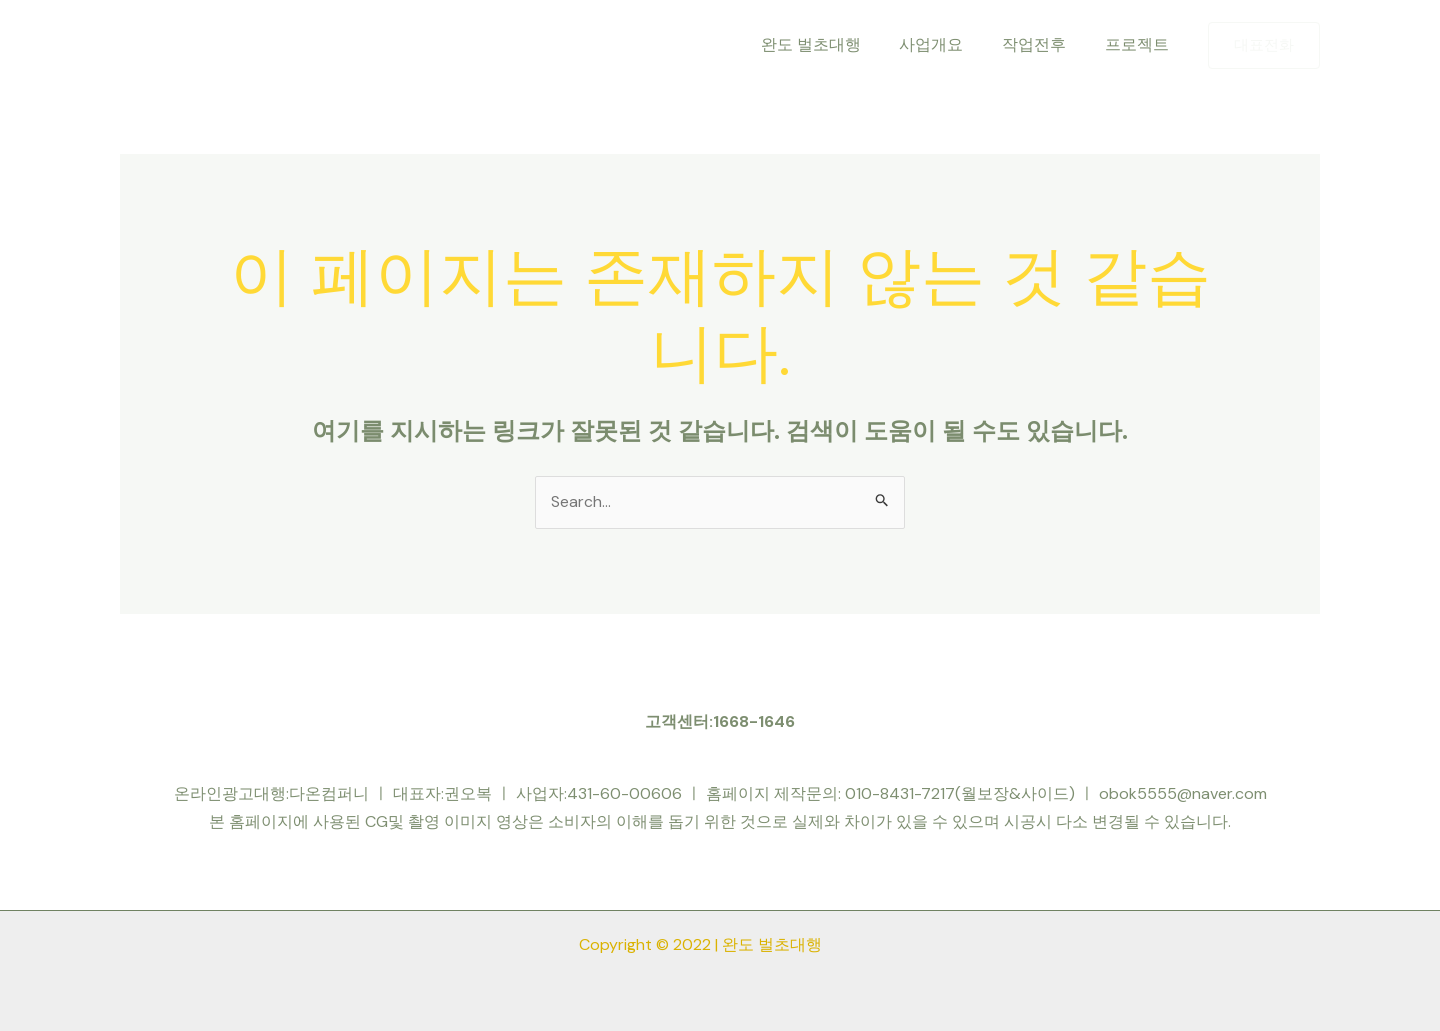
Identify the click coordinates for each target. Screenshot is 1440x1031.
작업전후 (1044, 44)
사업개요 (948, 44)
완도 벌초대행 (834, 44)
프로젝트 (1140, 44)
